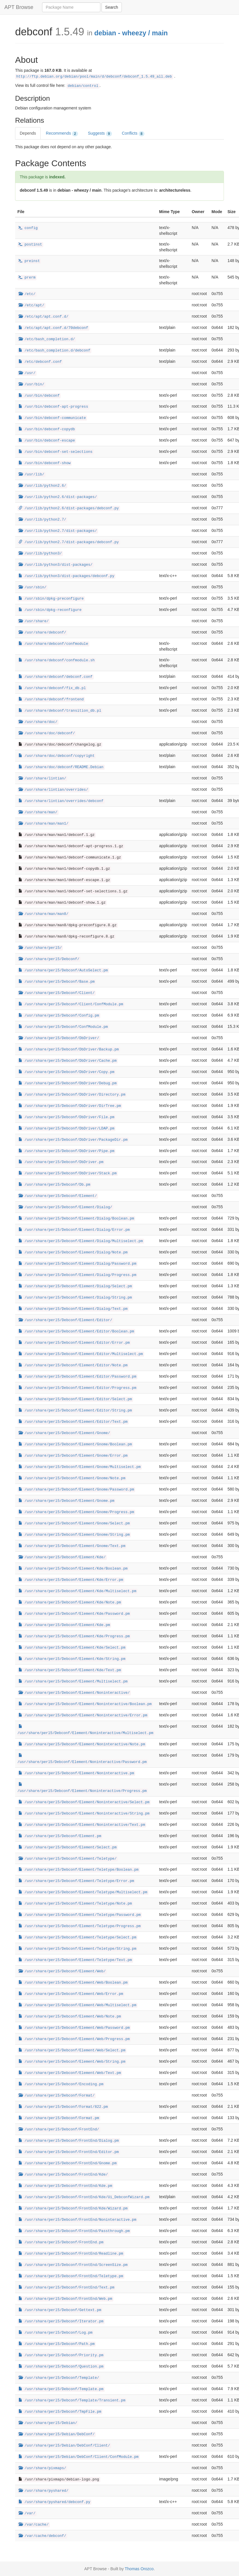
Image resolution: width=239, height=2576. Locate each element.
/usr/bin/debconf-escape (47, 441)
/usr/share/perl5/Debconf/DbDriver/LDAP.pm (66, 1129)
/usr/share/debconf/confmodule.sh (57, 660)
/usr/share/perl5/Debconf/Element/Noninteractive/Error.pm (83, 1715)
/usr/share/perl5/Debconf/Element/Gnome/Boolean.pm (75, 1444)
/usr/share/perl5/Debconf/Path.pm (57, 2344)
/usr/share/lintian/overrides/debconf (61, 801)
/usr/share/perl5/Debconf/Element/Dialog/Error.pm (74, 1230)
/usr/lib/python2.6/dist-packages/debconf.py (69, 508)
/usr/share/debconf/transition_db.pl (60, 711)
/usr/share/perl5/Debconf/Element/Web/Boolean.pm (73, 1983)
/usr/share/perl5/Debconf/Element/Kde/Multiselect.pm (77, 1591)
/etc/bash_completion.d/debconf (54, 351)
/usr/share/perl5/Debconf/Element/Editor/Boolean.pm (76, 1332)
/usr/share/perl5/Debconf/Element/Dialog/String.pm (75, 1298)
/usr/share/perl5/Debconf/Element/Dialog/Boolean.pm (76, 1219)
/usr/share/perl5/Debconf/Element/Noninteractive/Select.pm (84, 1802)
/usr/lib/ (31, 475)
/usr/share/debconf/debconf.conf (56, 677)
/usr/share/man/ (38, 812)
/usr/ (27, 373)
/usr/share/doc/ (38, 722)
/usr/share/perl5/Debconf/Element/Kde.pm (64, 1625)
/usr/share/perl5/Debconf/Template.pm (61, 2389)
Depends (28, 133)
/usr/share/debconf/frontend (51, 699)
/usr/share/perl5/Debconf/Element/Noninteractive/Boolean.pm (85, 1704)
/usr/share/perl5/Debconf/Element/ (58, 1196)
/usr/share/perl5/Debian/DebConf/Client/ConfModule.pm (79, 2457)
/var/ (27, 2513)
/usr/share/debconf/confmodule (53, 644)
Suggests (100, 133)
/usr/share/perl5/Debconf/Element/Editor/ (65, 1320)
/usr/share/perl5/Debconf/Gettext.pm (60, 2310)
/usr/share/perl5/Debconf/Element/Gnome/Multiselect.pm (80, 1467)
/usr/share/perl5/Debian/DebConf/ (57, 2434)
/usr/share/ (34, 621)
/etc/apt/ (31, 305)
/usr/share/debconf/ (42, 633)
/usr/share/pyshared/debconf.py (54, 2502)
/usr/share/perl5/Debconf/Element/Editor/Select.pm (75, 1399)
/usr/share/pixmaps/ (42, 2468)
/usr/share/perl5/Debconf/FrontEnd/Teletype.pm (71, 2276)
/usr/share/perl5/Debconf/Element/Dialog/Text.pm (73, 1309)
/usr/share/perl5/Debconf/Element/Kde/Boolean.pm (73, 1569)
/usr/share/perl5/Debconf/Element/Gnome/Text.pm (72, 1546)
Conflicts (133, 133)
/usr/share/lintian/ (42, 779)
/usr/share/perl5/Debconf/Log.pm (56, 2333)
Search (111, 7)
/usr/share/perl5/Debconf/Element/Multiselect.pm (73, 1682)
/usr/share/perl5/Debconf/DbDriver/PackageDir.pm (73, 1140)
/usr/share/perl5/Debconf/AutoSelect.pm (63, 970)
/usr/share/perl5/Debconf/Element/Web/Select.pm (72, 2050)
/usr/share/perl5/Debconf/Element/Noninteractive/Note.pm (82, 1744)
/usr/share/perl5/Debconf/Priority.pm (61, 2355)
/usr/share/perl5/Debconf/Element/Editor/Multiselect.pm (81, 1354)
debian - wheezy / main (131, 33)
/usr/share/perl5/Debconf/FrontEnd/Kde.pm (65, 2186)
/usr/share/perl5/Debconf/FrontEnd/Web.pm (65, 2299)
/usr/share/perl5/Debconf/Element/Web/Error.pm (71, 1994)
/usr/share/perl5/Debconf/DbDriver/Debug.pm (68, 1083)
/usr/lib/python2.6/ (42, 486)
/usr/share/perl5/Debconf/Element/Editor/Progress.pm (77, 1388)
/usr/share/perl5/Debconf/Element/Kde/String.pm (72, 1659)
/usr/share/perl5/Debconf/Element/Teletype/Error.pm (76, 1881)
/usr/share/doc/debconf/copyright (57, 756)
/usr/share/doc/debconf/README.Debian (61, 767)
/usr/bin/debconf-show (44, 463)
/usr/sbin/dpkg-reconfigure (50, 610)
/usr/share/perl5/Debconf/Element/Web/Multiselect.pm (77, 2005)
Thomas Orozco (139, 2568)
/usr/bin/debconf (39, 396)
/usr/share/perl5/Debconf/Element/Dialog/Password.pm (77, 1264)
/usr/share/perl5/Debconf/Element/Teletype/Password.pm (80, 1915)
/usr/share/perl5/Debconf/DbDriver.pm (61, 1162)
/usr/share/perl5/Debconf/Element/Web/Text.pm (70, 2073)
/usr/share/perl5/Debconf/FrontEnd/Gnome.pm (68, 2163)
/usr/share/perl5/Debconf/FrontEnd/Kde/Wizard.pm (73, 2209)
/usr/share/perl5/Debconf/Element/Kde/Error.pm (71, 1580)
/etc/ (27, 294)
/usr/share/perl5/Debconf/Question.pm (61, 2367)
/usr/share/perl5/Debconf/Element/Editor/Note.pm (73, 1365)
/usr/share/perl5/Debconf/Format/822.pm (63, 2107)
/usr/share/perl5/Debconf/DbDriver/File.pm (66, 1117)
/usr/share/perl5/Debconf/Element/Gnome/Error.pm (73, 1456)
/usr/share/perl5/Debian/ (48, 2423)
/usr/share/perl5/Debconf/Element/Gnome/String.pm (74, 1535)
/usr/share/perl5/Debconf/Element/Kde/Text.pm (70, 1670)
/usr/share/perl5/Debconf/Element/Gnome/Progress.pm (76, 1512)
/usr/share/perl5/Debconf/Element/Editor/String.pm (75, 1411)
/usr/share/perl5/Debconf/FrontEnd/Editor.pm (69, 2152)
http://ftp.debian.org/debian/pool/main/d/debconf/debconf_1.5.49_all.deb (94, 77)
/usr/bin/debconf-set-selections (56, 452)
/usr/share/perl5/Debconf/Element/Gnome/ (64, 1433)
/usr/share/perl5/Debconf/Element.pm (60, 1836)
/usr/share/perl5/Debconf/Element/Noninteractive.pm (76, 1773)
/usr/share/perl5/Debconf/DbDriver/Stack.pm (68, 1173)
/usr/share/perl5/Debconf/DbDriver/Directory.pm (72, 1095)
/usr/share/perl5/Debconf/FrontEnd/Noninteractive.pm (77, 2220)
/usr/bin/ (31, 384)
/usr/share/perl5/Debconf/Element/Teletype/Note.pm (75, 1904)
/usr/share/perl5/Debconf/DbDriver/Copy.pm (66, 1072)
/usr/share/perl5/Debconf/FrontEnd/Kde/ (63, 2175)
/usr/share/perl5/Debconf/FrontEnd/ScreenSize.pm (73, 2265)
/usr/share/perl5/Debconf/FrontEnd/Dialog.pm (69, 2141)
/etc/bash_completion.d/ (47, 339)
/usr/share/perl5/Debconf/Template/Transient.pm (72, 2401)
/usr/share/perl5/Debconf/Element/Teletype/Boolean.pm (79, 1870)
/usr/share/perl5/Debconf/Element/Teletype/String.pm (77, 1949)
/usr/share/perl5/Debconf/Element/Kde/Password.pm (74, 1614)
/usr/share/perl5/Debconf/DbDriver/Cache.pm (68, 1061)
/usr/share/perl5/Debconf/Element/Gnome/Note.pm (72, 1478)
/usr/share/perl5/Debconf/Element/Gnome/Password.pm (76, 1490)
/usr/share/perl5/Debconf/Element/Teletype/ (68, 1859)
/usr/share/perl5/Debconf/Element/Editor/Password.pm (77, 1377)
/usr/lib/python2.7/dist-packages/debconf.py (69, 542)
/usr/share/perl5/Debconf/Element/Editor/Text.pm (73, 1422)
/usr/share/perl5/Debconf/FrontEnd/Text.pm (66, 2288)
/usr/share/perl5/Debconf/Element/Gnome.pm (66, 1501)
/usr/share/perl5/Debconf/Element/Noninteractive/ (74, 1693)
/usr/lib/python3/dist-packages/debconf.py (66, 576)
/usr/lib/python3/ (40, 554)
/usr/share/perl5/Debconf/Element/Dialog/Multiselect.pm (81, 1241)
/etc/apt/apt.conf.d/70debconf (53, 328)
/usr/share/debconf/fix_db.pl (52, 688)
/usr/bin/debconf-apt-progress (53, 407)
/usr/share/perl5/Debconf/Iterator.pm (61, 2321)
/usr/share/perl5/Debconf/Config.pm (59, 1016)
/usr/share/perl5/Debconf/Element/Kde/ (62, 1557)
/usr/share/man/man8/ (43, 914)
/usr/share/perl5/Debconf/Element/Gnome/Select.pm (74, 1524)
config (28, 228)
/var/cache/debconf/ (42, 2536)
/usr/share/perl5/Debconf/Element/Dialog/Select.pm (75, 1286)
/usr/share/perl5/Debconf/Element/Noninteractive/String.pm (84, 1814)
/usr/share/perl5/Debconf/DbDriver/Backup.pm (69, 1050)
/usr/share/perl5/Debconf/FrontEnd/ (59, 2130)
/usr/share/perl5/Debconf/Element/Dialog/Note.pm (73, 1253)
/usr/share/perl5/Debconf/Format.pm (59, 2118)
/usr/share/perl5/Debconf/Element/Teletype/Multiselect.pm (83, 1892)
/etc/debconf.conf (40, 362)
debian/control (83, 86)
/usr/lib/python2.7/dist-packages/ (58, 531)
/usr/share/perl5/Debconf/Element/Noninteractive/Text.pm (82, 1825)
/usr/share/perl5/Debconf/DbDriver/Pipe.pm (66, 1151)
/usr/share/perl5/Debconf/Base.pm (57, 982)
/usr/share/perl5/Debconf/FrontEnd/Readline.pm (71, 2254)
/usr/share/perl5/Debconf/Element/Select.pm (68, 1848)
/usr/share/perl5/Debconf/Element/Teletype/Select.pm (77, 1938)
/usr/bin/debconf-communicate (52, 418)
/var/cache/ (34, 2525)
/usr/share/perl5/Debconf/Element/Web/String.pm (72, 2062)
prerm (27, 278)
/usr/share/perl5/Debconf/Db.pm (54, 1185)
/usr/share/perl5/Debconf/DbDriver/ (59, 1038)
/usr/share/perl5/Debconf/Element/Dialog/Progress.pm (77, 1275)
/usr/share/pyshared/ (43, 2491)
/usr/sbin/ (32, 587)
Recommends (62, 133)
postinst (30, 245)
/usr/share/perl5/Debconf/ (49, 959)
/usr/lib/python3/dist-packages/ (56, 565)
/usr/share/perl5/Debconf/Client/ (57, 993)
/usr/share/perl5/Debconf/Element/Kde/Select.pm (72, 1648)
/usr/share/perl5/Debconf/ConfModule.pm (63, 1027)
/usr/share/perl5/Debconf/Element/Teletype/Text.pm (75, 1960)
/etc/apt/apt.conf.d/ (43, 317)
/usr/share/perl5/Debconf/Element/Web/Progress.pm (74, 2039)
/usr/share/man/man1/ (43, 824)
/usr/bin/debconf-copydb (47, 429)
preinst (29, 261)
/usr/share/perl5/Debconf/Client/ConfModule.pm (71, 1004)
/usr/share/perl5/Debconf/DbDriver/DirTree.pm (70, 1106)
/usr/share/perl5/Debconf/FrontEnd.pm (61, 2242)
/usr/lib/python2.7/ (42, 520)
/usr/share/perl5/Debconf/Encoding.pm (61, 2084)
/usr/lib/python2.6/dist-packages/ (58, 497)
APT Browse (18, 7)
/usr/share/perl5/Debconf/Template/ (59, 2378)
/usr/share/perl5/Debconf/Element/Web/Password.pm (74, 2028)
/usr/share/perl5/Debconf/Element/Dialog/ (65, 1207)
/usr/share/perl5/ (40, 948)
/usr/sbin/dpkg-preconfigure (51, 599)
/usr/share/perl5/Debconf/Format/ (57, 2096)
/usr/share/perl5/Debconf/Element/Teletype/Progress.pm (80, 1926)
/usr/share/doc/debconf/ (47, 733)
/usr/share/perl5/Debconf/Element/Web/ (62, 1971)
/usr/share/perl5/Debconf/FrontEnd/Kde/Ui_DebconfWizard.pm (84, 2197)
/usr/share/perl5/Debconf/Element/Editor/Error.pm (74, 1343)
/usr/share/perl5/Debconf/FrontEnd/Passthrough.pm (74, 2231)
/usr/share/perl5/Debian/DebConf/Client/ (64, 2446)
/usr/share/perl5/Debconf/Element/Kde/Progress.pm (74, 1636)
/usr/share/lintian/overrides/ (53, 790)
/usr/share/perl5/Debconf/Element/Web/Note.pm (70, 2017)
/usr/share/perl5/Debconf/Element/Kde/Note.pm (70, 1603)
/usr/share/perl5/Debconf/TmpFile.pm (60, 2412)
